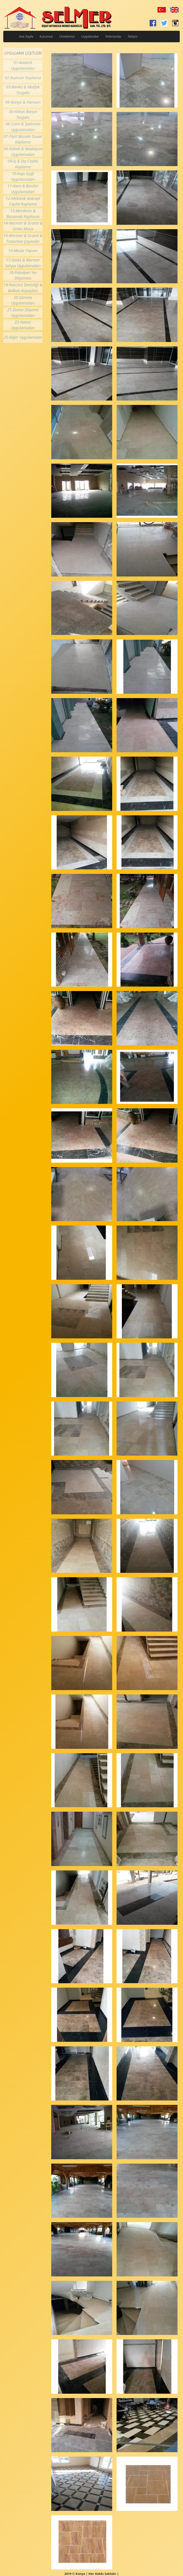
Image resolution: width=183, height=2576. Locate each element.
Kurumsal (46, 36)
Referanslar (113, 36)
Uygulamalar (90, 36)
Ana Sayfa (26, 36)
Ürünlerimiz (67, 36)
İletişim (133, 36)
